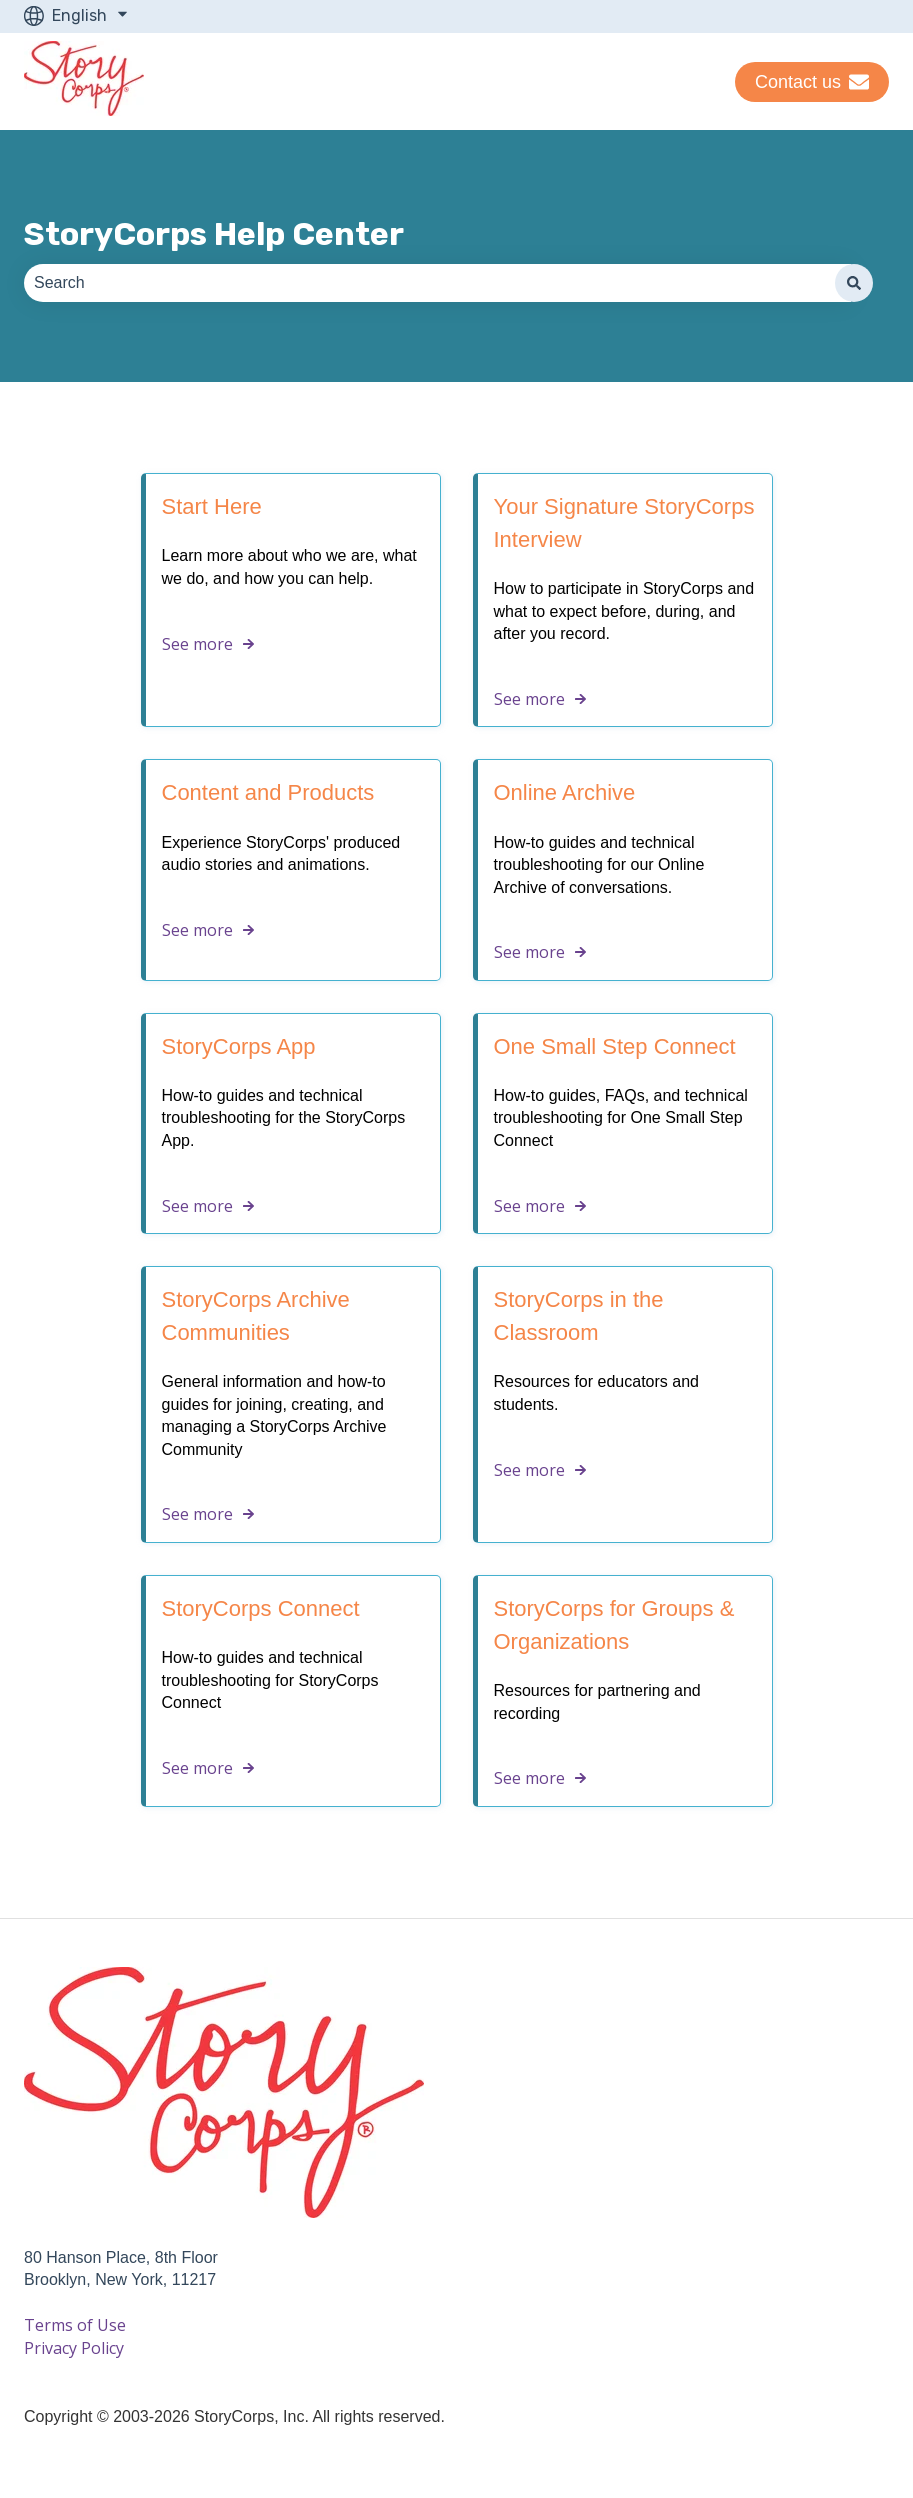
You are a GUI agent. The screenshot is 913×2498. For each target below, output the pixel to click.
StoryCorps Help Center (214, 234)
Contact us (812, 82)
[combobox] (437, 283)
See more (197, 644)
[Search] (854, 283)
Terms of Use (75, 2325)
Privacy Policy (74, 2348)
